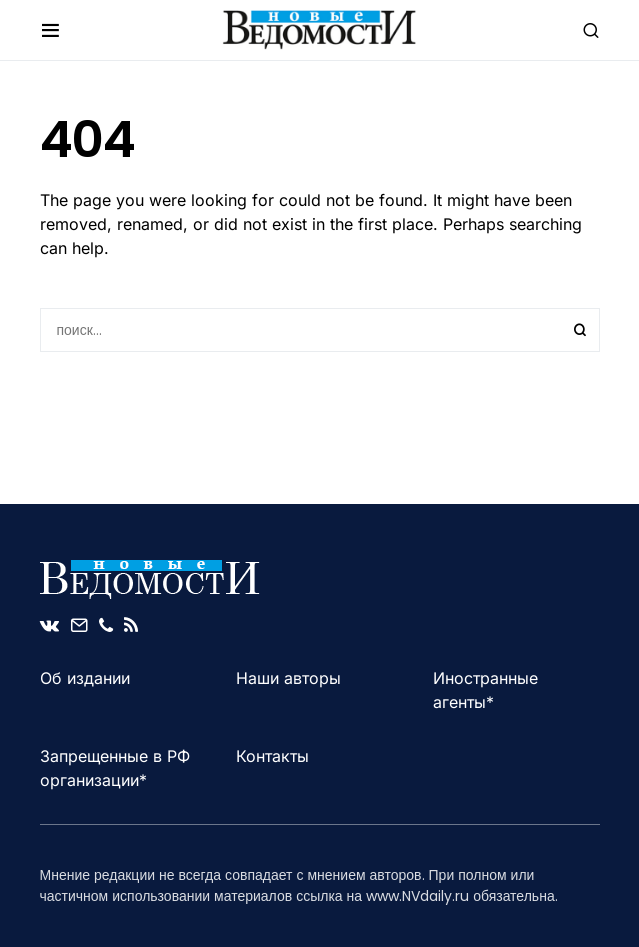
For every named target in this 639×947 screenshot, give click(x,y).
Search (580, 330)
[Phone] (106, 625)
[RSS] (131, 625)
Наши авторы (288, 678)
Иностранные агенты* (485, 690)
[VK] (49, 625)
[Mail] (79, 625)
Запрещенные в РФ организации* (115, 768)
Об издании (85, 678)
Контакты (272, 756)
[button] (50, 30)
